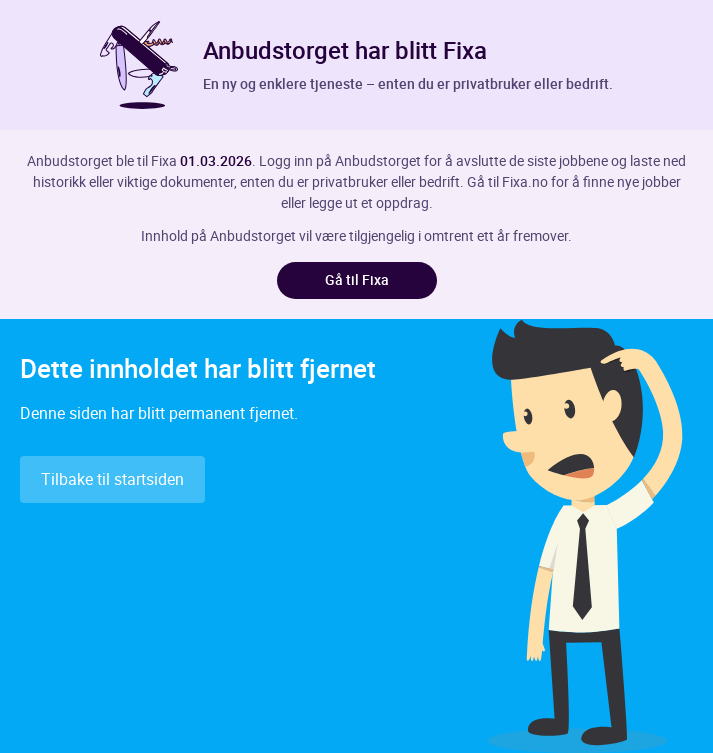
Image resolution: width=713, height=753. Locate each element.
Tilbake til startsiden (112, 479)
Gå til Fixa (357, 279)
